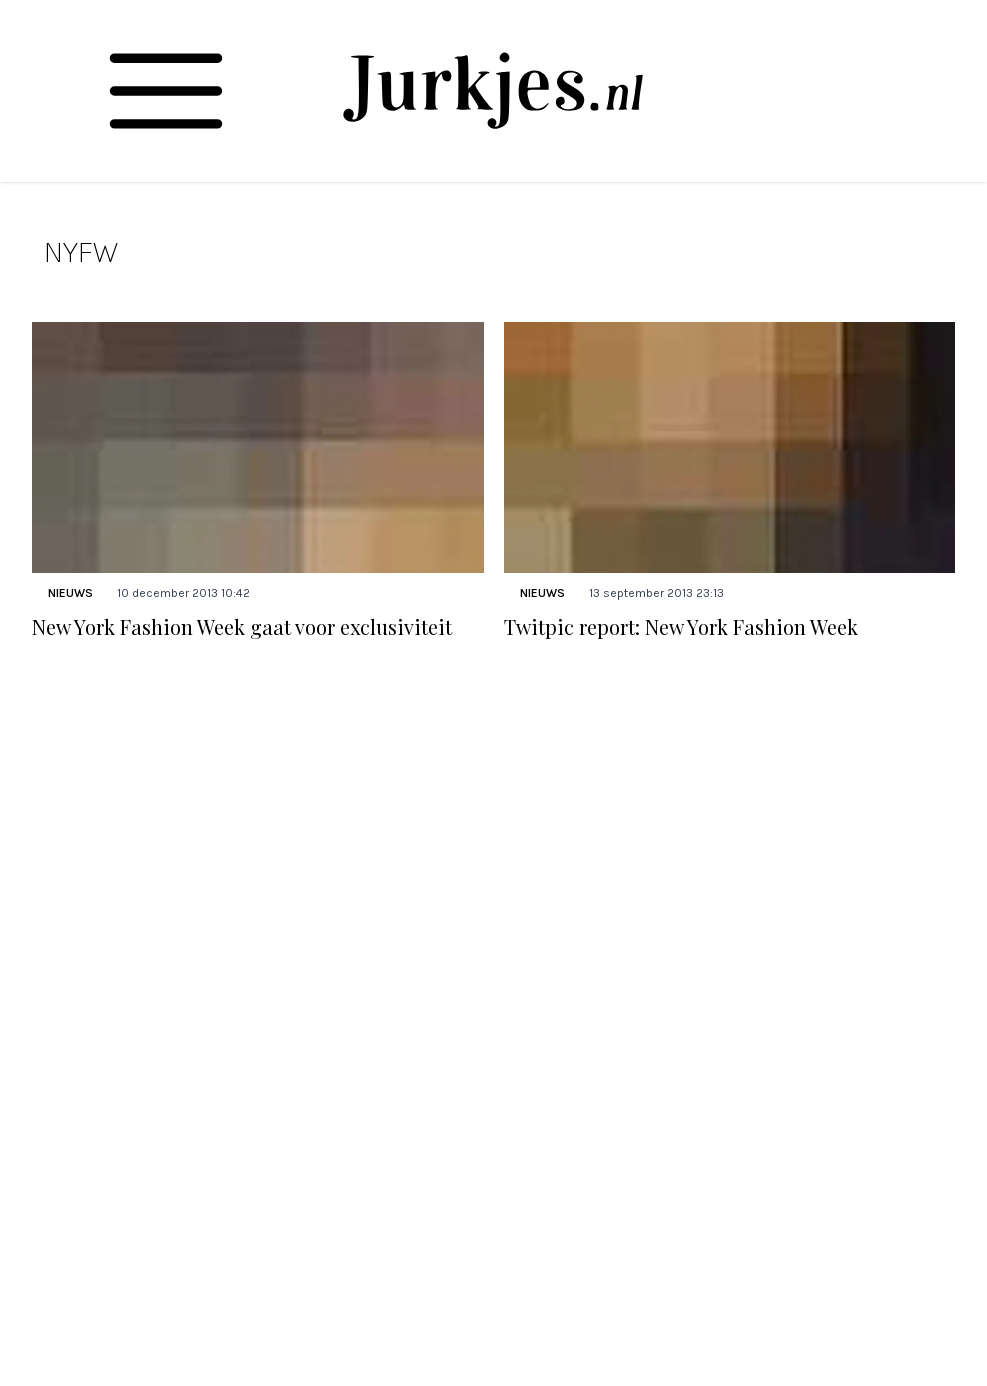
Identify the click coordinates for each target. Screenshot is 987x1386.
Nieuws (70, 593)
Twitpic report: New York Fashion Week (681, 626)
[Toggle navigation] (166, 91)
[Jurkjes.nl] (493, 90)
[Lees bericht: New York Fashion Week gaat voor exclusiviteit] (258, 447)
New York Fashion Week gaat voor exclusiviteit (242, 626)
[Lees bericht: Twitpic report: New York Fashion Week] (730, 447)
